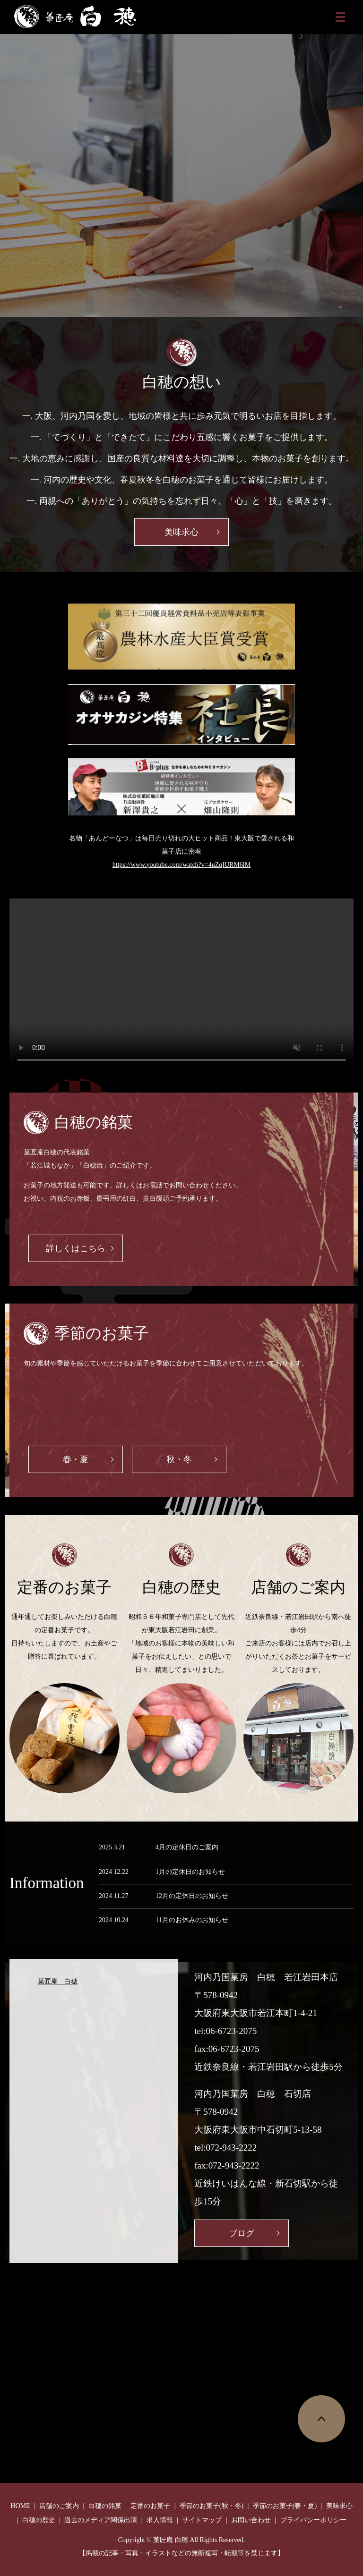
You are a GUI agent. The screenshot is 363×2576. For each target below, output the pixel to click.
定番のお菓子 (150, 2505)
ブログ (241, 2233)
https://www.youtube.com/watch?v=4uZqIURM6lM (181, 864)
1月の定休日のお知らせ (190, 1871)
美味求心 (181, 532)
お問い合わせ (251, 2520)
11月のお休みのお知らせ (192, 1920)
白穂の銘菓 (104, 2505)
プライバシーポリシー (313, 2520)
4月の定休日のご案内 (187, 1847)
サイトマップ (202, 2520)
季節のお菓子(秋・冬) (211, 2505)
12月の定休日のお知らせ (192, 1895)
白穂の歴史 (38, 2520)
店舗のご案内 (59, 2505)
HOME (20, 2505)
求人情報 (160, 2520)
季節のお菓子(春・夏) (285, 2505)
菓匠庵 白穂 (58, 1981)
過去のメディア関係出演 (100, 2520)
